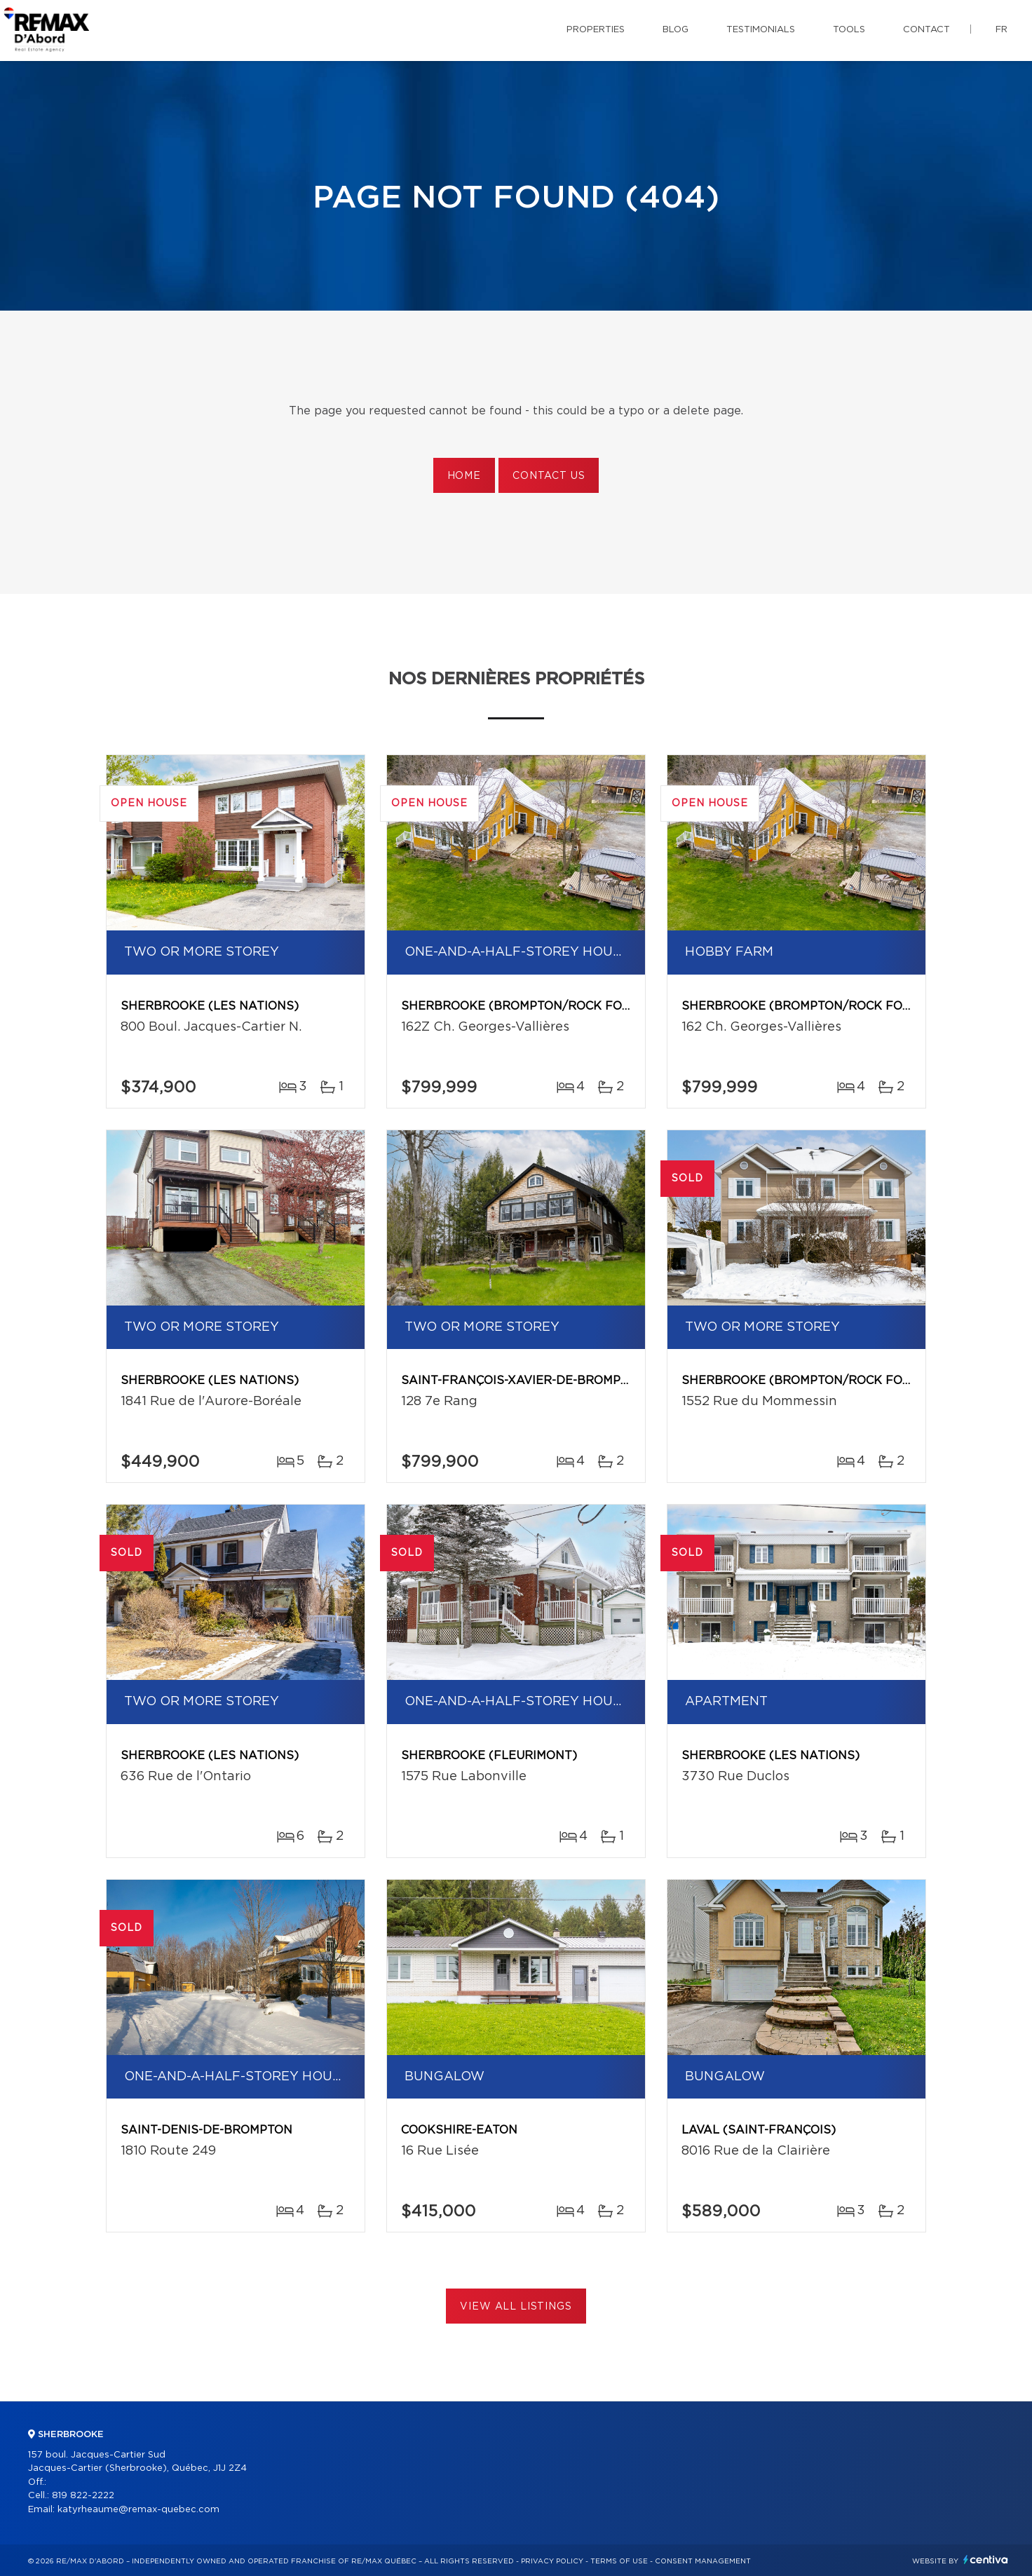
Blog (675, 29)
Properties (595, 29)
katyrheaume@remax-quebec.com (138, 2509)
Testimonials (760, 29)
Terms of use (619, 2561)
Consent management (703, 2561)
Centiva (985, 2559)
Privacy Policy (552, 2561)
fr (1001, 29)
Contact (926, 29)
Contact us (548, 476)
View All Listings (515, 2307)
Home (464, 476)
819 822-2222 (83, 2495)
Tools (849, 29)
